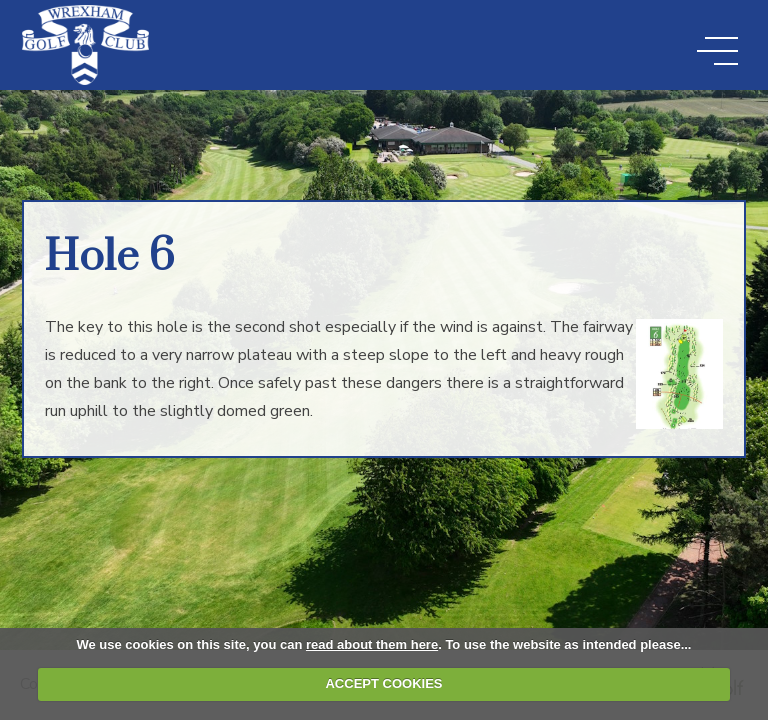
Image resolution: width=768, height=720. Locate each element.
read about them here (372, 644)
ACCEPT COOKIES (383, 683)
